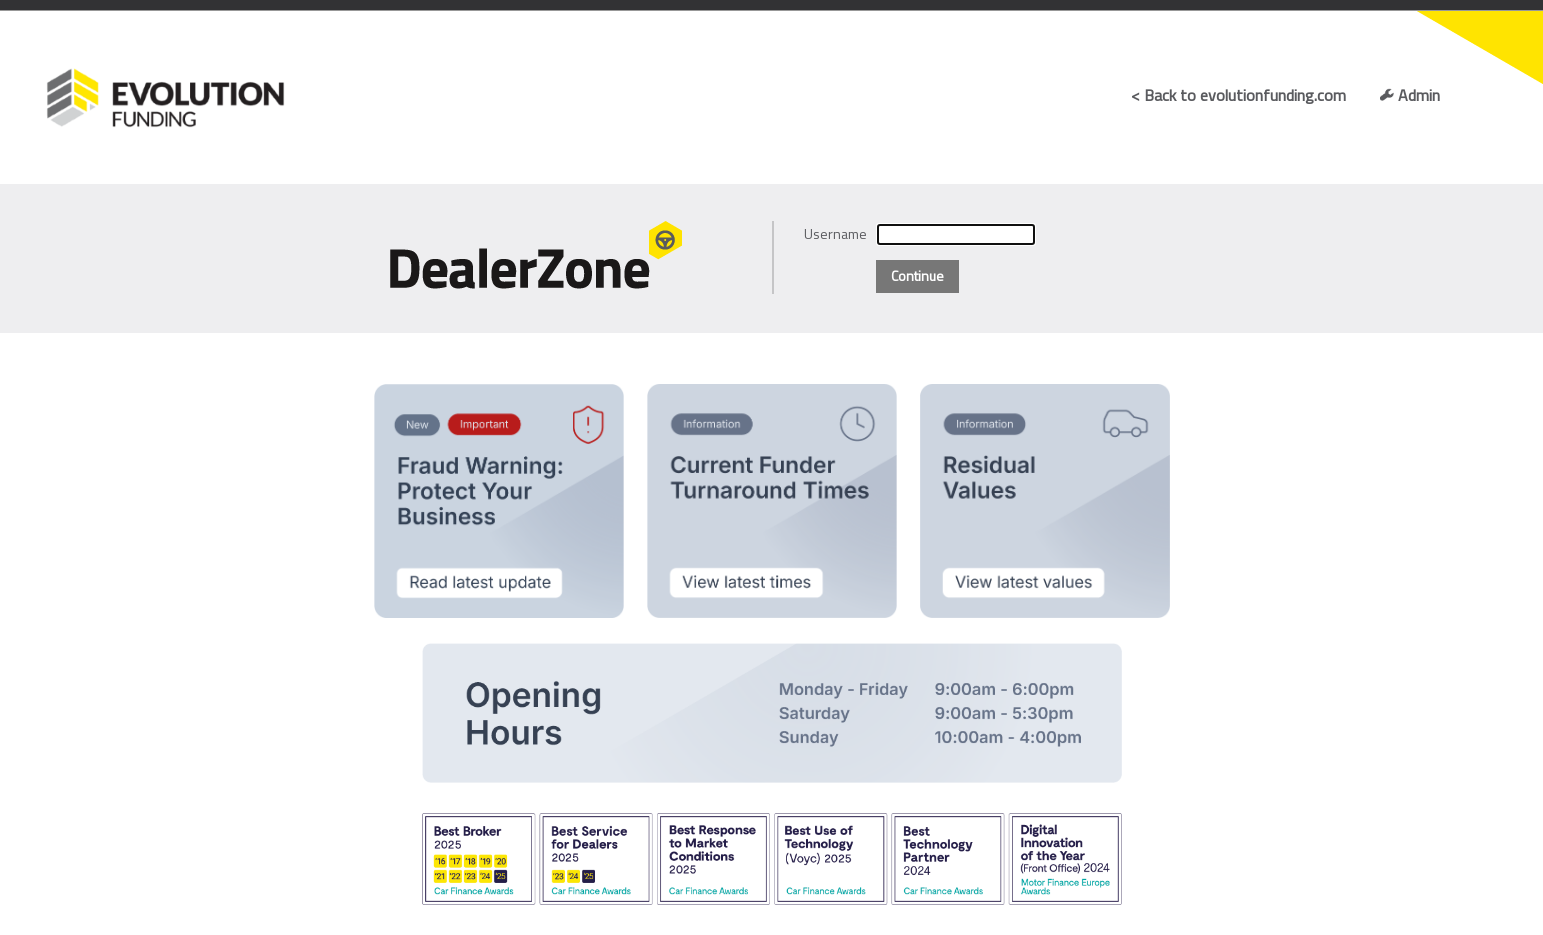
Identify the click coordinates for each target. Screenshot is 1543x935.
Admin (1409, 95)
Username (835, 233)
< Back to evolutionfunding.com (1238, 95)
